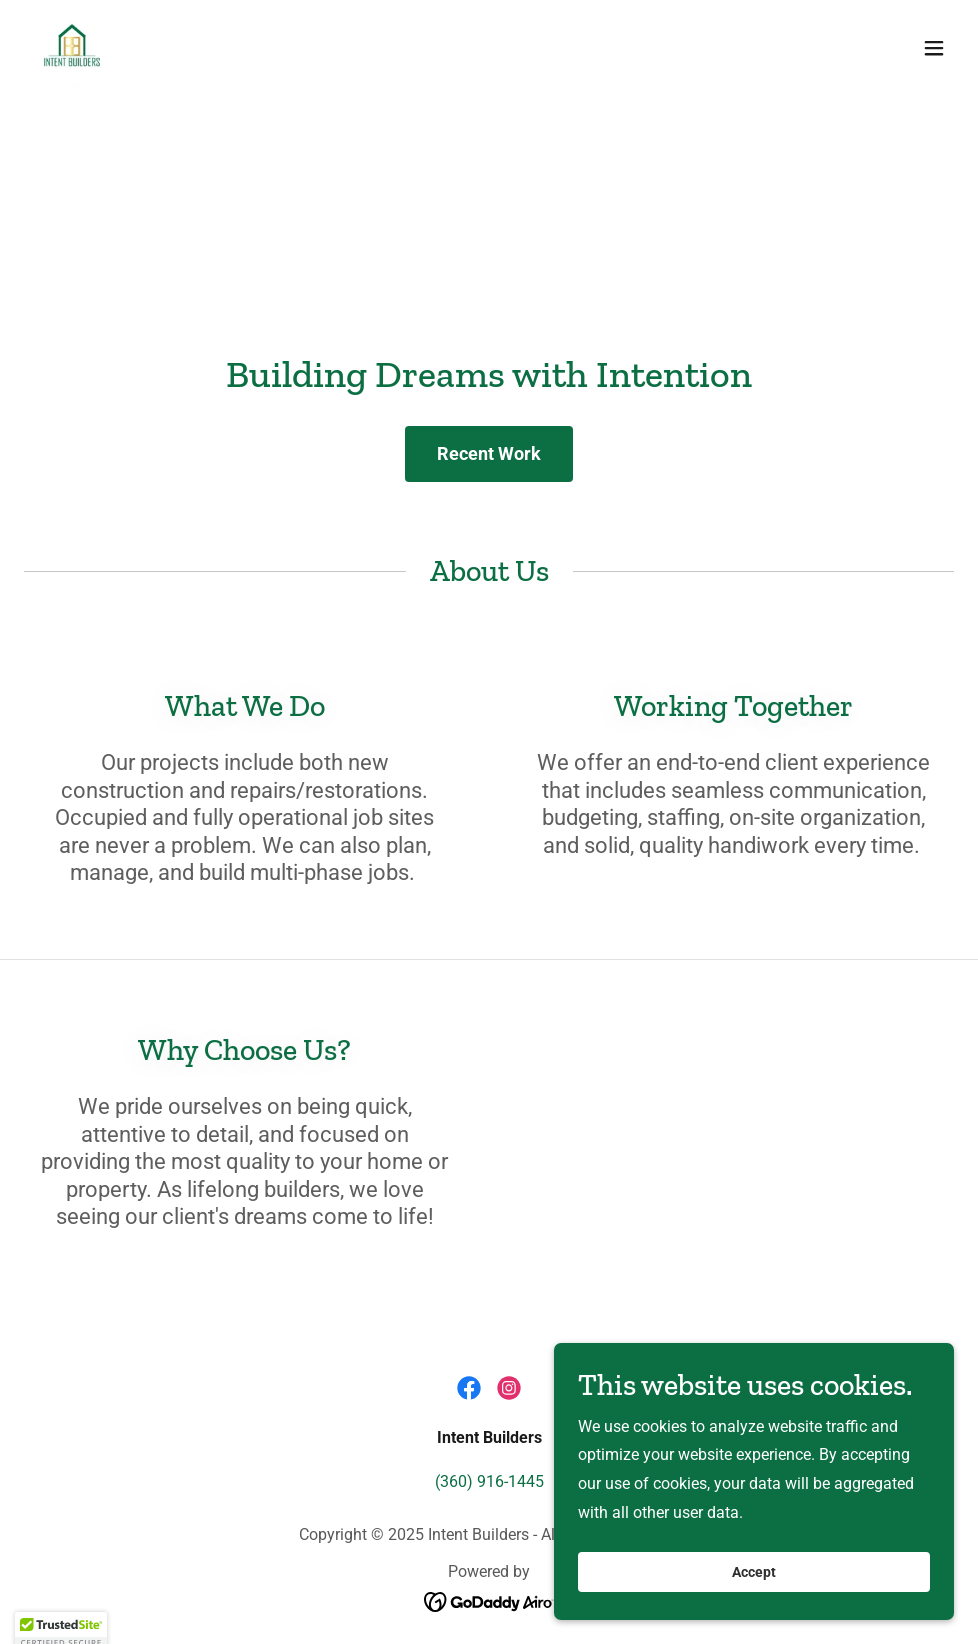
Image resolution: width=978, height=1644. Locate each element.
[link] (72, 48)
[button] (934, 48)
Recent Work (489, 453)
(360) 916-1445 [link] (489, 1481)
